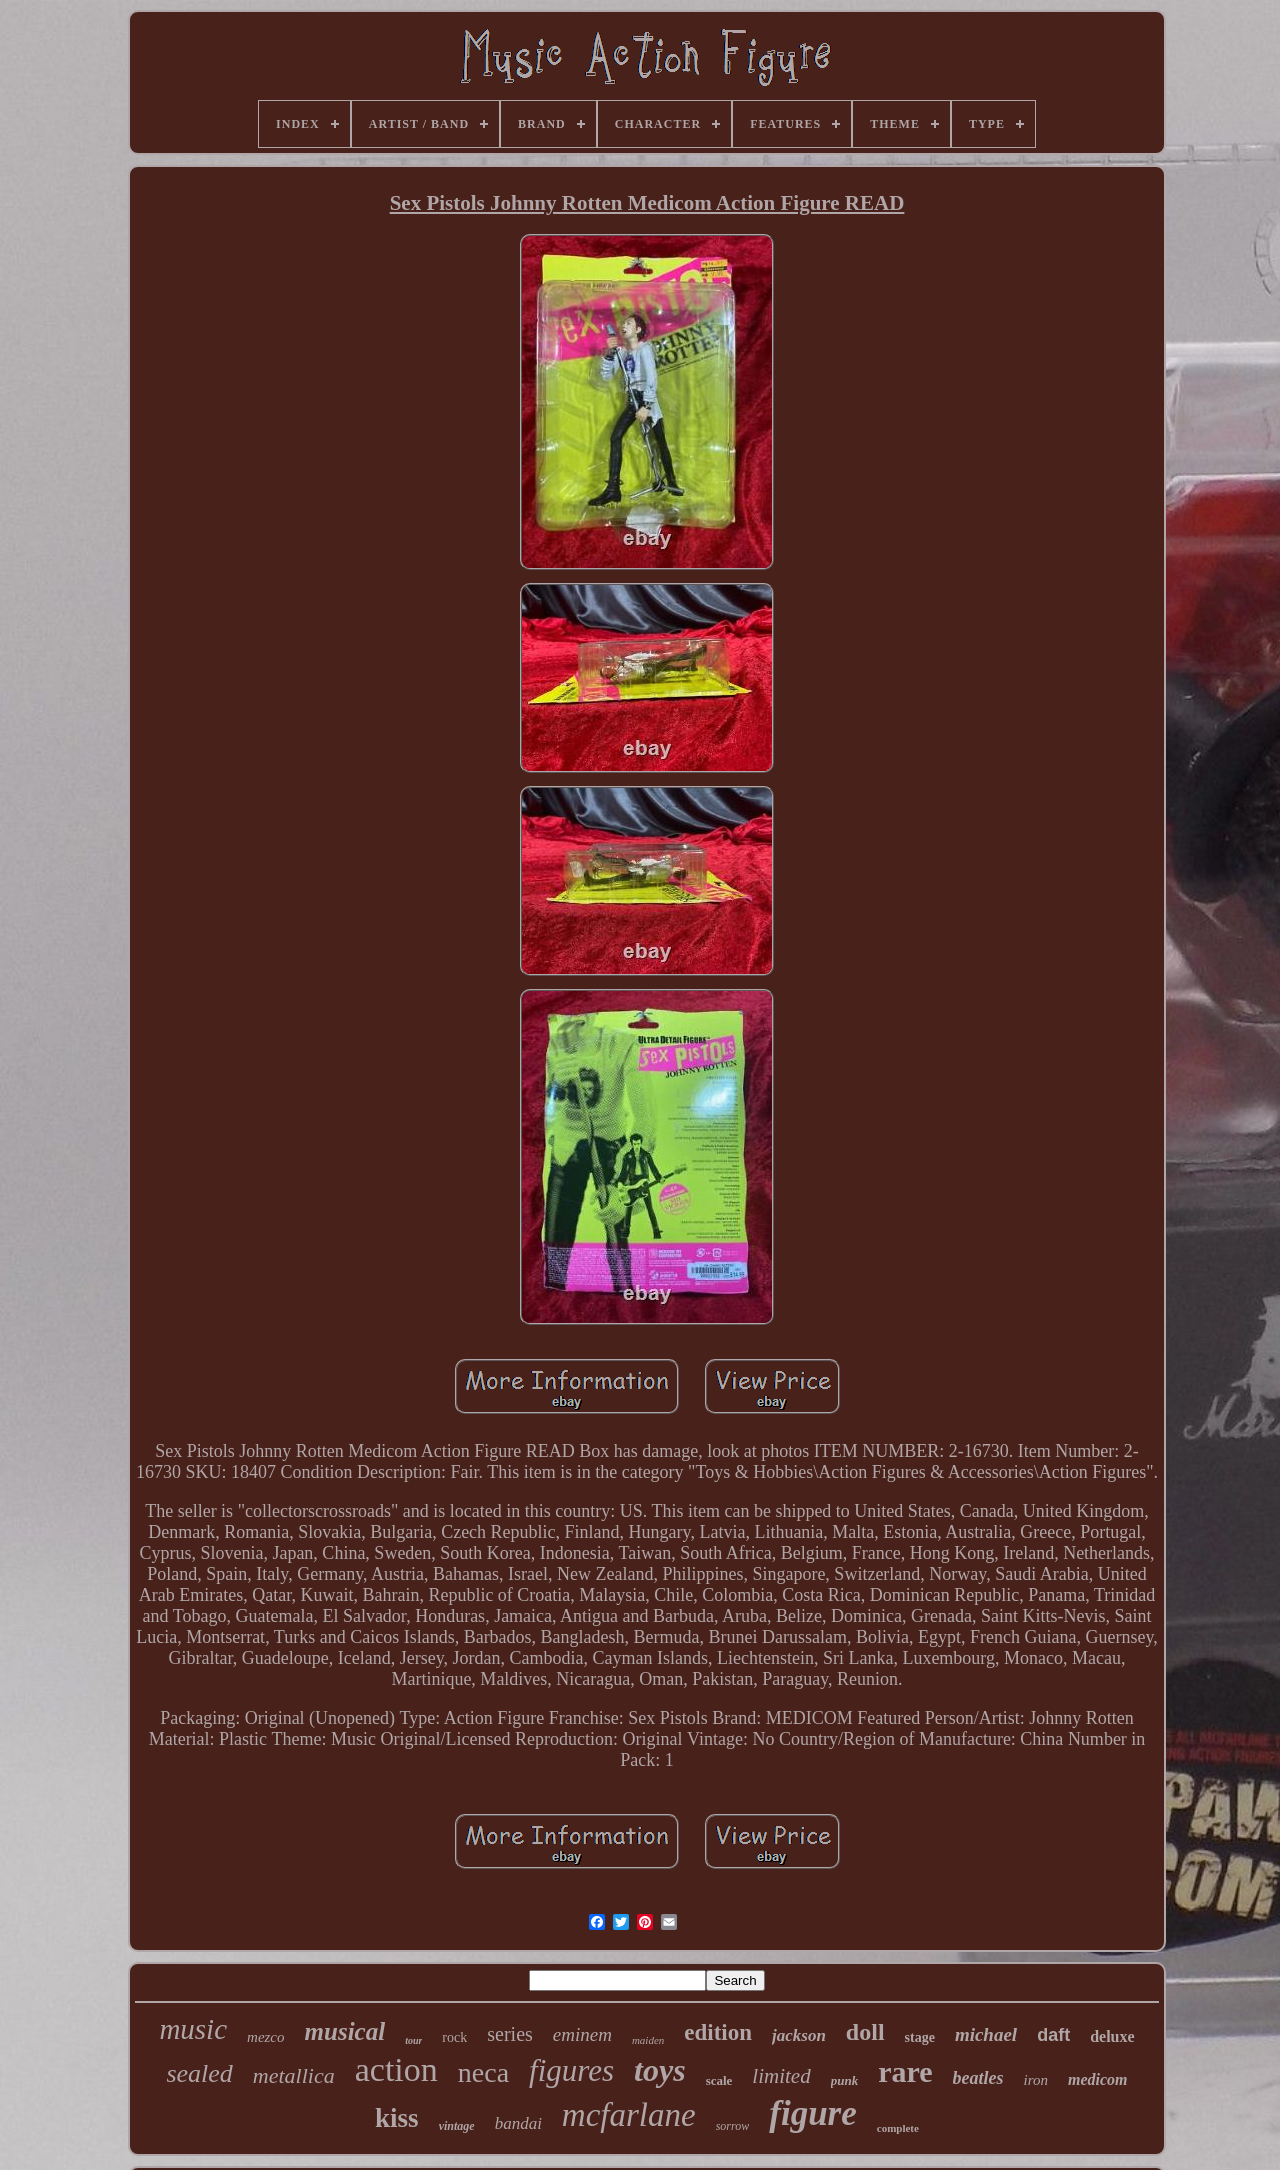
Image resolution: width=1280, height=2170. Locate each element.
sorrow (733, 2126)
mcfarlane (629, 2115)
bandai (518, 2123)
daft (1053, 2035)
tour (413, 2040)
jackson (799, 2035)
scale (719, 2080)
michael (986, 2034)
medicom (1098, 2079)
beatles (978, 2078)
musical (345, 2031)
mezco (266, 2037)
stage (920, 2037)
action (396, 2069)
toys (660, 2070)
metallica (294, 2075)
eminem (582, 2034)
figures (571, 2070)
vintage (457, 2126)
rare (905, 2071)
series (510, 2034)
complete (898, 2128)
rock (454, 2037)
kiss (397, 2118)
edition (718, 2032)
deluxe (1112, 2036)
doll (865, 2032)
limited (781, 2076)
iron (1036, 2080)
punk (844, 2080)
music (193, 2029)
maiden (648, 2040)
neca (483, 2072)
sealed (199, 2073)
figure (813, 2113)
